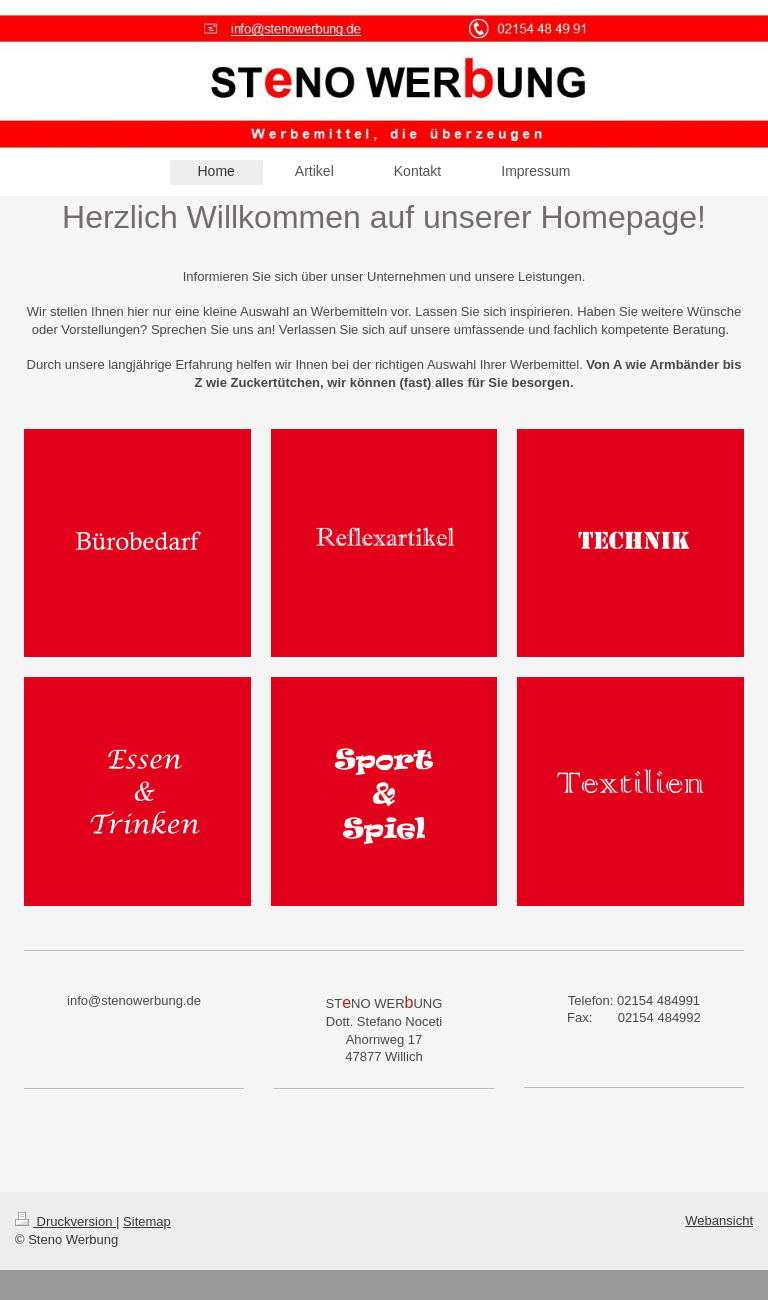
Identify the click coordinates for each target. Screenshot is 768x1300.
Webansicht (719, 1220)
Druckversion (65, 1221)
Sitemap (147, 1221)
